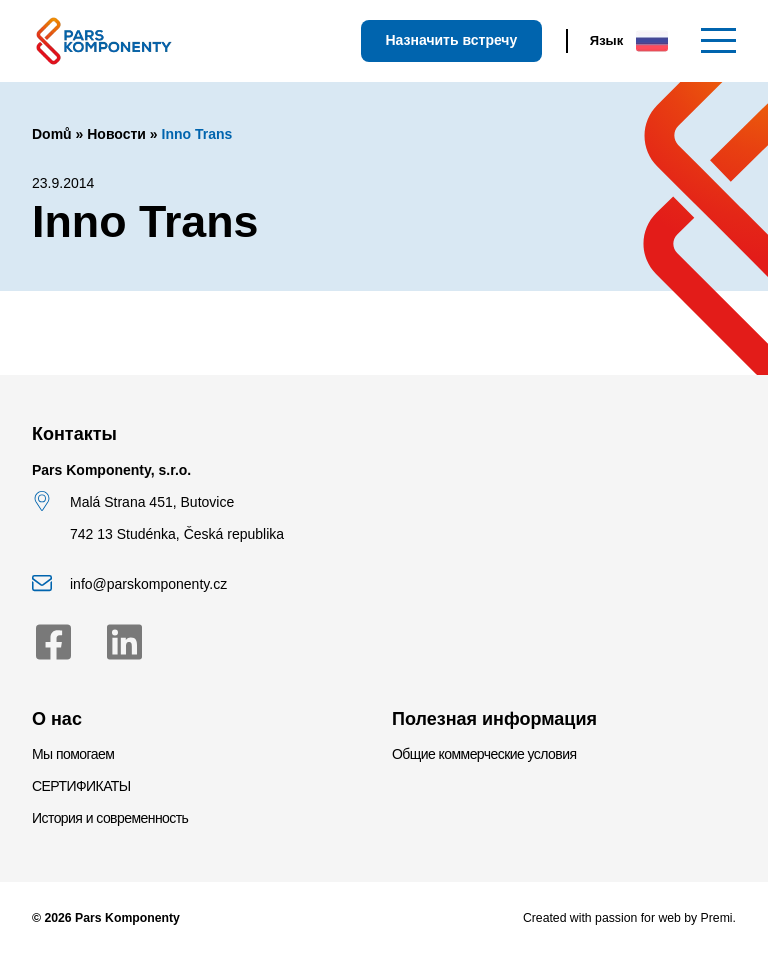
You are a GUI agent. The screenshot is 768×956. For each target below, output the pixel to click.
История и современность (110, 818)
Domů (52, 134)
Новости (116, 134)
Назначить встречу (451, 40)
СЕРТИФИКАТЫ (81, 786)
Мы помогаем (73, 754)
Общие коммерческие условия (484, 754)
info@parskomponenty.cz (148, 584)
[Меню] (718, 40)
